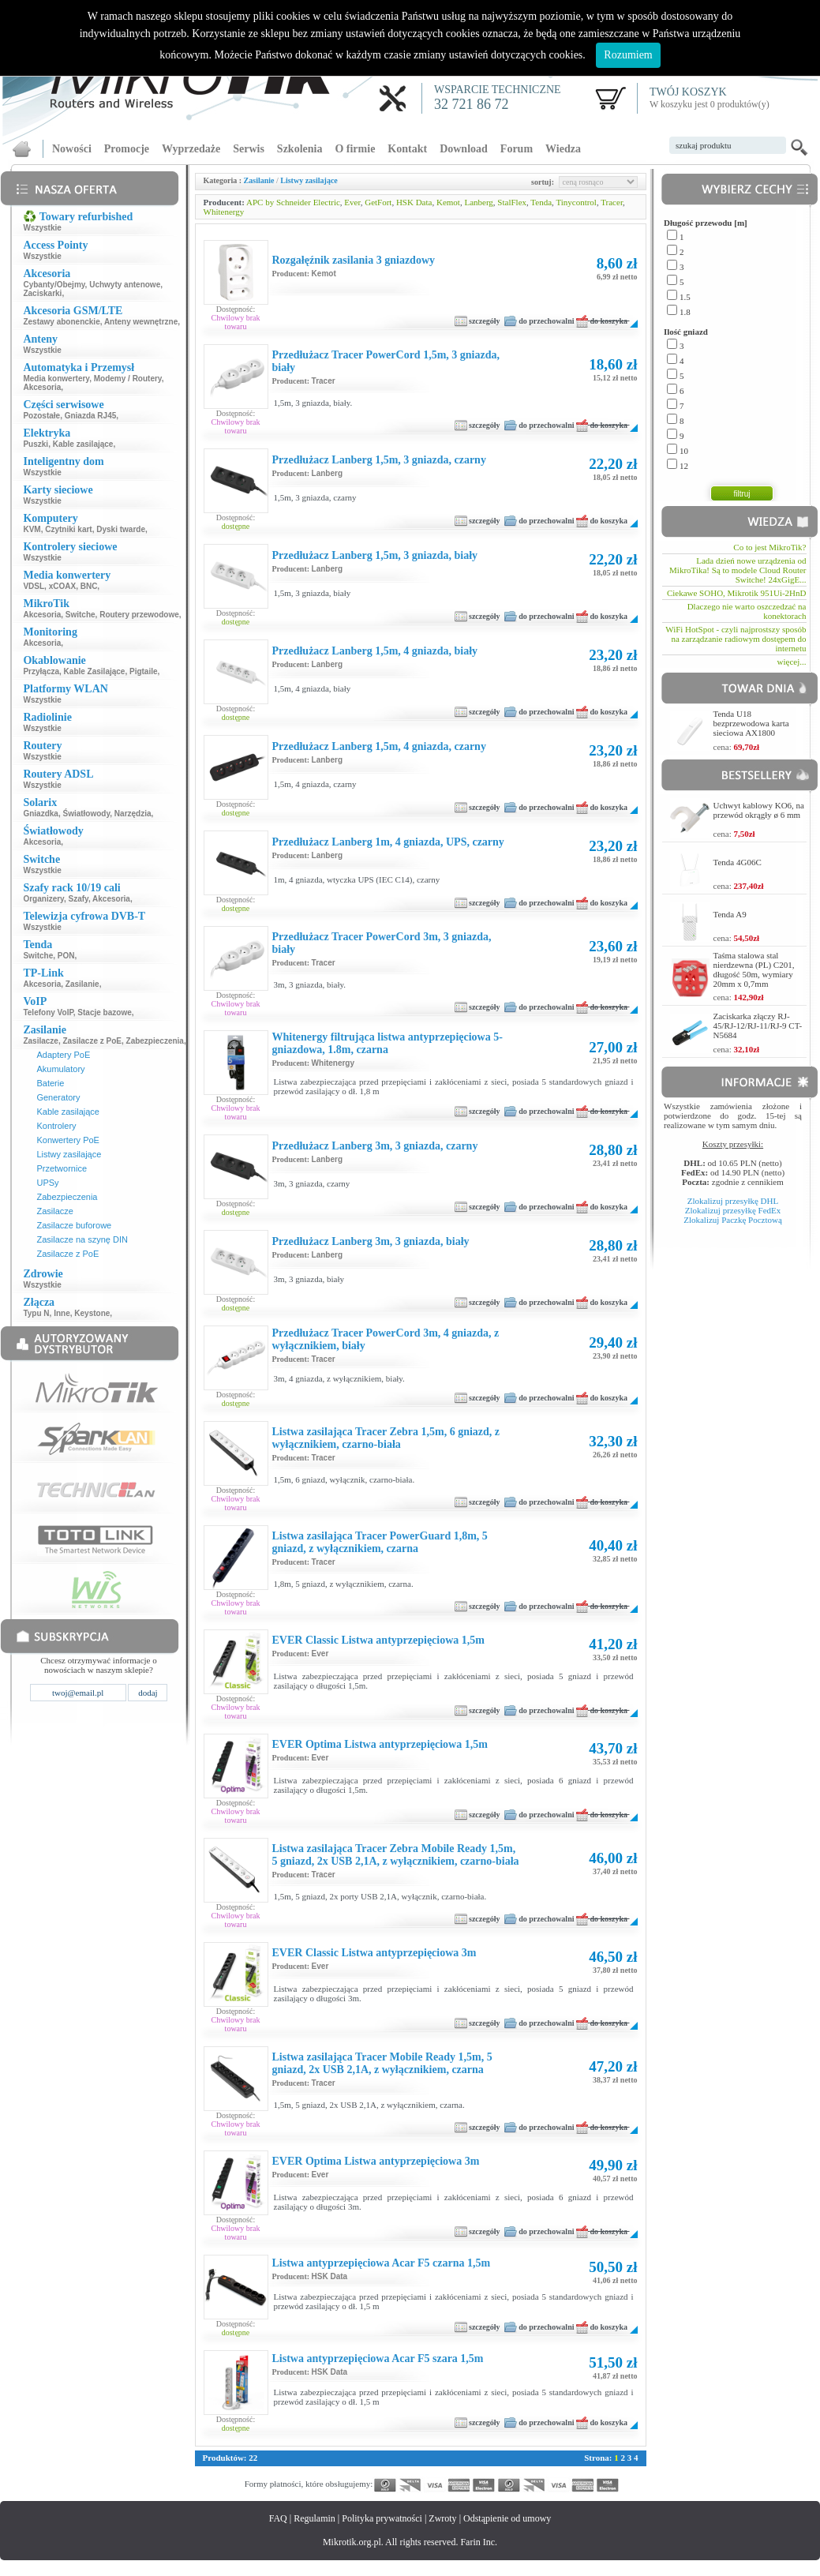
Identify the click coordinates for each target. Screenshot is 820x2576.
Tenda (541, 202)
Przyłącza (41, 671)
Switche (80, 614)
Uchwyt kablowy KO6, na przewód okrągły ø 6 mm (758, 810)
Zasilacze (40, 1041)
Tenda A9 (730, 914)
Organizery (43, 898)
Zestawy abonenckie (61, 321)
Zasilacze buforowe (73, 1225)
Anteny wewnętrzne (141, 321)
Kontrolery (56, 1126)
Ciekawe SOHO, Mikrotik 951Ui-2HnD (737, 593)
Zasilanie (82, 984)
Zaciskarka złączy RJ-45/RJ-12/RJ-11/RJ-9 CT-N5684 (758, 1025)
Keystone (92, 1313)
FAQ (278, 2518)
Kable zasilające (83, 444)
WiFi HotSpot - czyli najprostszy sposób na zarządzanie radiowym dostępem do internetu (735, 638)
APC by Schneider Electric (293, 202)
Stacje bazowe (104, 1012)
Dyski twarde (120, 529)
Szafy (78, 898)
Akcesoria (42, 387)
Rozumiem (628, 55)
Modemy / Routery (128, 378)
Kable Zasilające (94, 671)
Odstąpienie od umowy (507, 2518)
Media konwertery (56, 378)
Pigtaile (143, 671)
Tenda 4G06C (737, 862)
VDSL (33, 586)
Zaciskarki (42, 293)
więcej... (792, 661)
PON (66, 955)
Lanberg (478, 202)
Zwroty (442, 2518)
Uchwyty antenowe (124, 284)
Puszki (35, 444)
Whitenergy (224, 211)
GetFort (378, 202)
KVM (31, 529)
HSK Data (414, 202)
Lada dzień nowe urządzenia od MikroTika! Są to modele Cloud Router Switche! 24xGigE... (737, 570)
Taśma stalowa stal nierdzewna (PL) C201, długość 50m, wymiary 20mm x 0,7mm (754, 969)
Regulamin (314, 2518)
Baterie (50, 1083)
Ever (352, 202)
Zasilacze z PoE (91, 1041)
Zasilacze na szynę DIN (82, 1239)
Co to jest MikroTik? (769, 547)
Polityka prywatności (382, 2518)
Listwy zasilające (68, 1154)
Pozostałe (41, 415)
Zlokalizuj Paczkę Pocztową (732, 1219)
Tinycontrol (576, 202)
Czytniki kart (68, 529)
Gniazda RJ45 (91, 415)
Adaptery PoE (63, 1054)
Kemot (448, 202)
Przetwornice (61, 1168)
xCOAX (62, 586)
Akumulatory (60, 1069)
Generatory (58, 1097)
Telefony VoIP (48, 1012)
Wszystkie (42, 227)
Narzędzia (133, 813)
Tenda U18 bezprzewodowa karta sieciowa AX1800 (751, 723)
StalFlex (511, 202)
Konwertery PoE (67, 1140)
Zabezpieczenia (155, 1041)
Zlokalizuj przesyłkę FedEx (733, 1210)
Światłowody (86, 813)
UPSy (47, 1182)
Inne (62, 1313)
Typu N (36, 1313)
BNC (89, 586)
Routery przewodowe (139, 614)
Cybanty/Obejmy (53, 284)
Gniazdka (40, 813)
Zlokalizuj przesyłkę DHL (732, 1201)
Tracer (612, 202)
